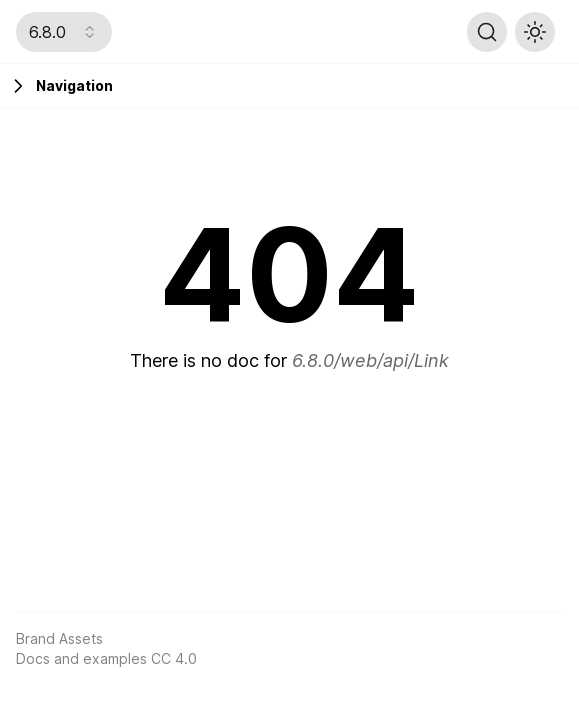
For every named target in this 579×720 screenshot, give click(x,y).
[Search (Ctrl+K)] (487, 32)
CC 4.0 (174, 658)
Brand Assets (59, 638)
